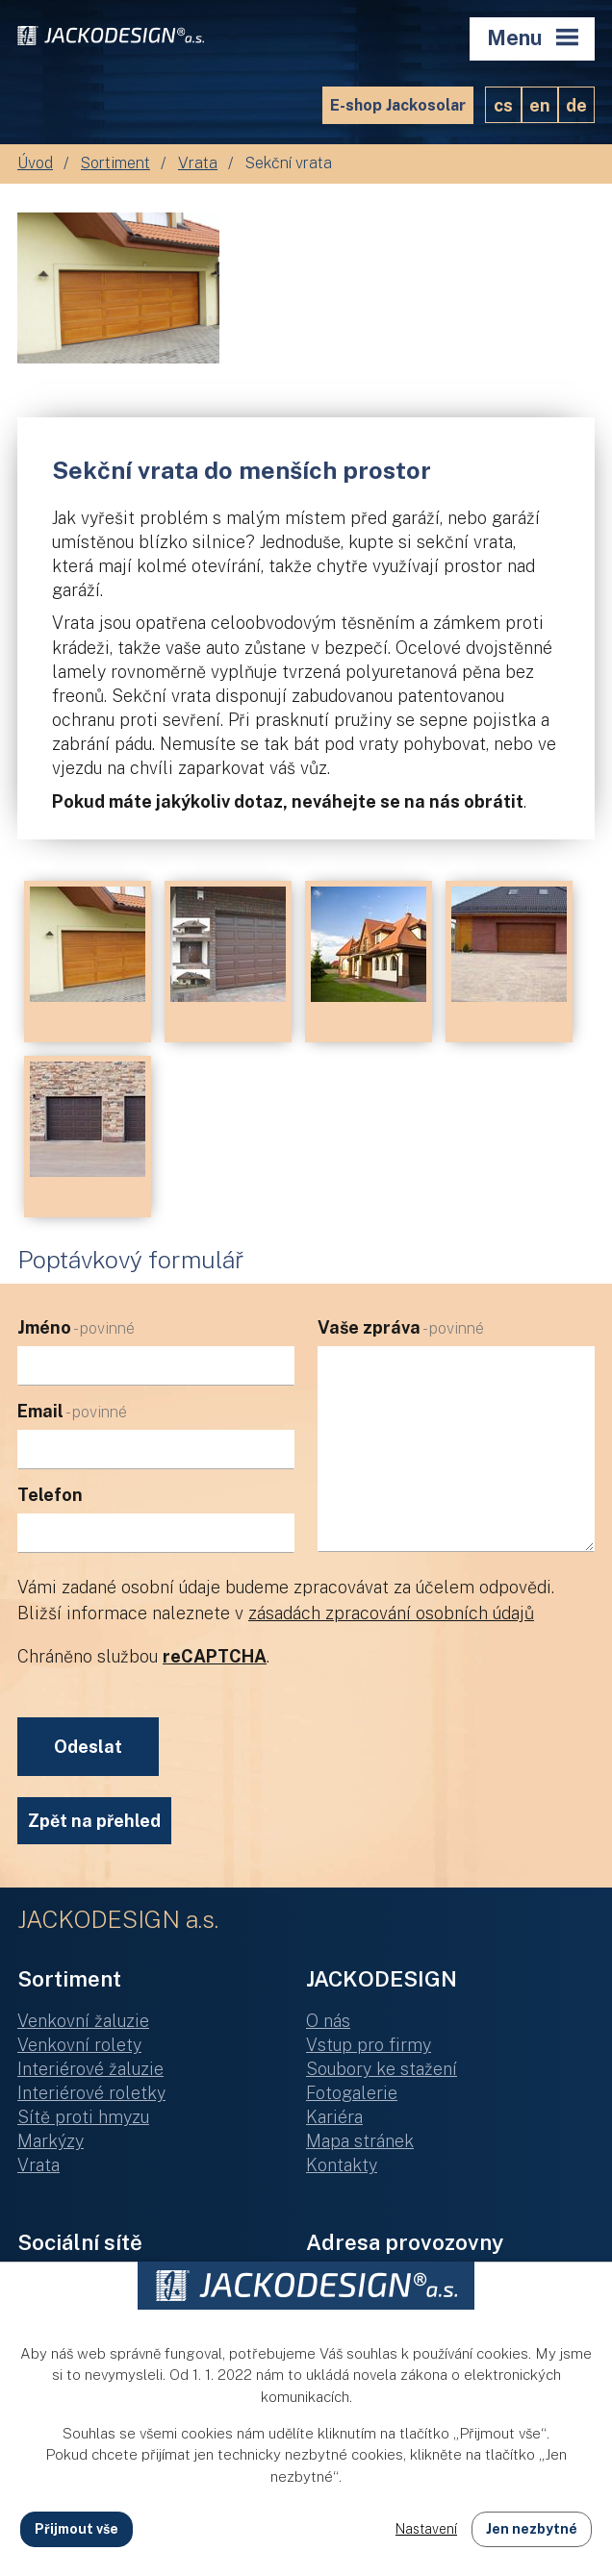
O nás (328, 2021)
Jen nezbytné (531, 2529)
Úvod (35, 163)
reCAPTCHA (215, 1656)
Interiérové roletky (91, 2093)
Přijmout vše (76, 2529)
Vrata (197, 163)
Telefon (50, 1495)
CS (503, 105)
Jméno (76, 1327)
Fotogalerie (351, 2093)
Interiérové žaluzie (90, 2069)
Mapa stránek (360, 2141)
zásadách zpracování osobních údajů (391, 1613)
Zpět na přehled (94, 1821)
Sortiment (115, 163)
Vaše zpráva (401, 1327)
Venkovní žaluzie (83, 2021)
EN (539, 105)
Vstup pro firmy (368, 2045)
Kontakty (341, 2165)
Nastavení (426, 2529)
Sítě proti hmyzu (83, 2117)
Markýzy (50, 2141)
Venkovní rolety (79, 2045)
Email (72, 1411)
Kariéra (334, 2117)
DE (576, 105)
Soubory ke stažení (381, 2069)
